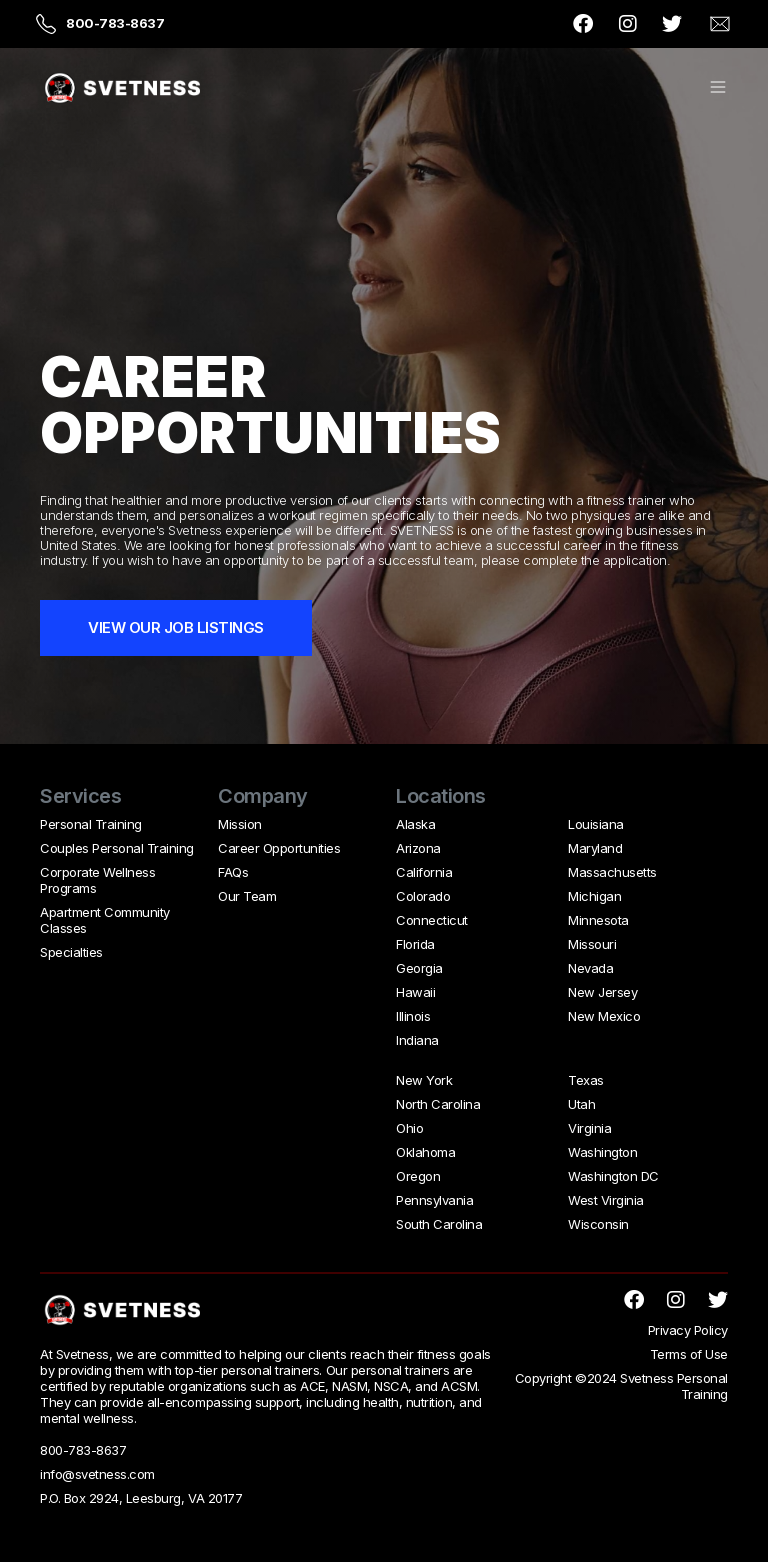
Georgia (419, 968)
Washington (602, 1152)
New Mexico (604, 1016)
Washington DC (613, 1176)
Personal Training (91, 824)
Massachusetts (612, 872)
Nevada (590, 968)
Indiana (417, 1040)
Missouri (592, 944)
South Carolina (439, 1224)
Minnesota (598, 920)
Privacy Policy (688, 1330)
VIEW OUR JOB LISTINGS (176, 627)
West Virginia (606, 1200)
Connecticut (432, 920)
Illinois (413, 1016)
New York (424, 1080)
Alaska (415, 824)
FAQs (233, 872)
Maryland (595, 848)
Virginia (589, 1128)
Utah (581, 1104)
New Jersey (602, 992)
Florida (415, 944)
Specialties (71, 952)
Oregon (418, 1176)
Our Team (247, 896)
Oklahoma (425, 1152)
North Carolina (438, 1104)
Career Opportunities (279, 848)
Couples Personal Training (117, 848)
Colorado (423, 896)
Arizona (418, 848)
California (424, 872)
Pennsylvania (434, 1200)
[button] (718, 88)
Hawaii (415, 992)
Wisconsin (598, 1224)
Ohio (409, 1128)
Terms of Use (689, 1354)
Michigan (594, 896)
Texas (586, 1080)
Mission (240, 824)
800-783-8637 (115, 23)
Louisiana (596, 824)
